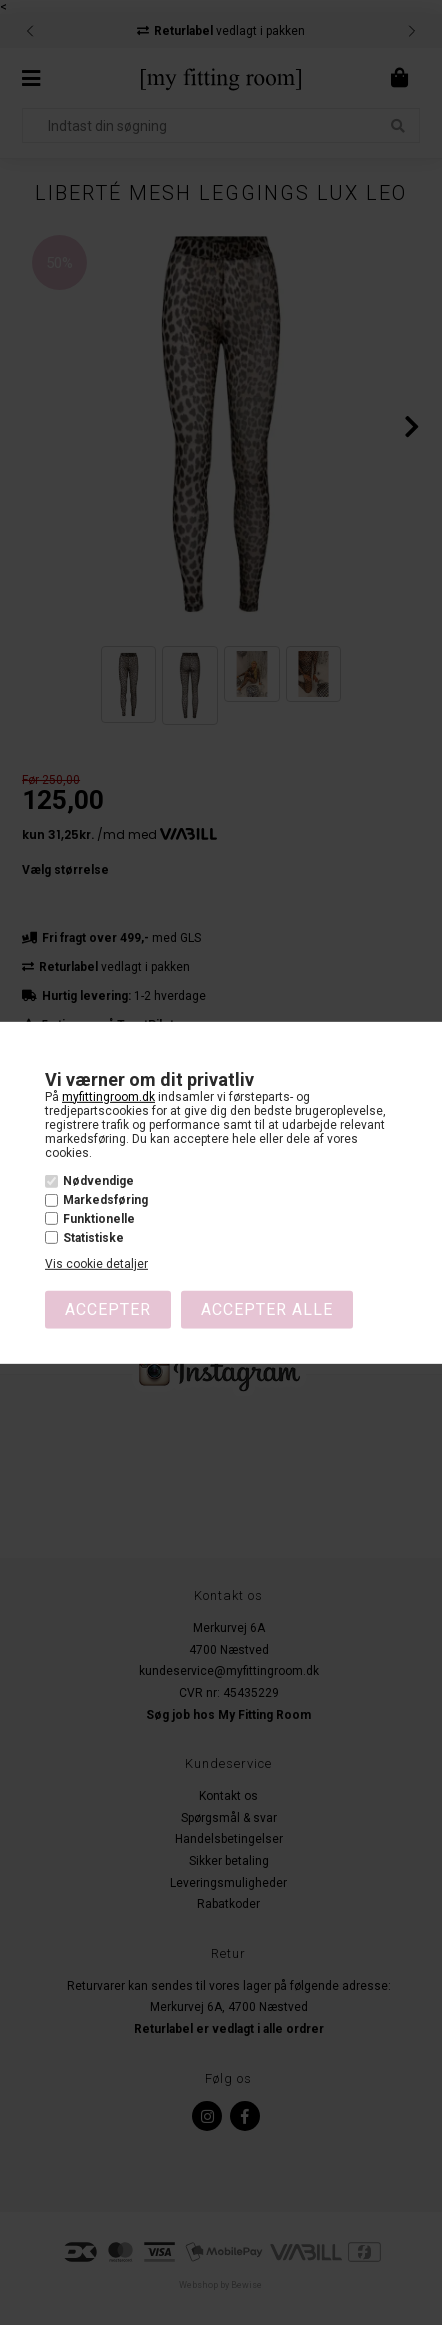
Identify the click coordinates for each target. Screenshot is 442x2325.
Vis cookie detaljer (96, 1264)
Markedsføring (105, 1200)
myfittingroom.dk (108, 1096)
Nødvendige (98, 1181)
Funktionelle (99, 1219)
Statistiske (93, 1238)
